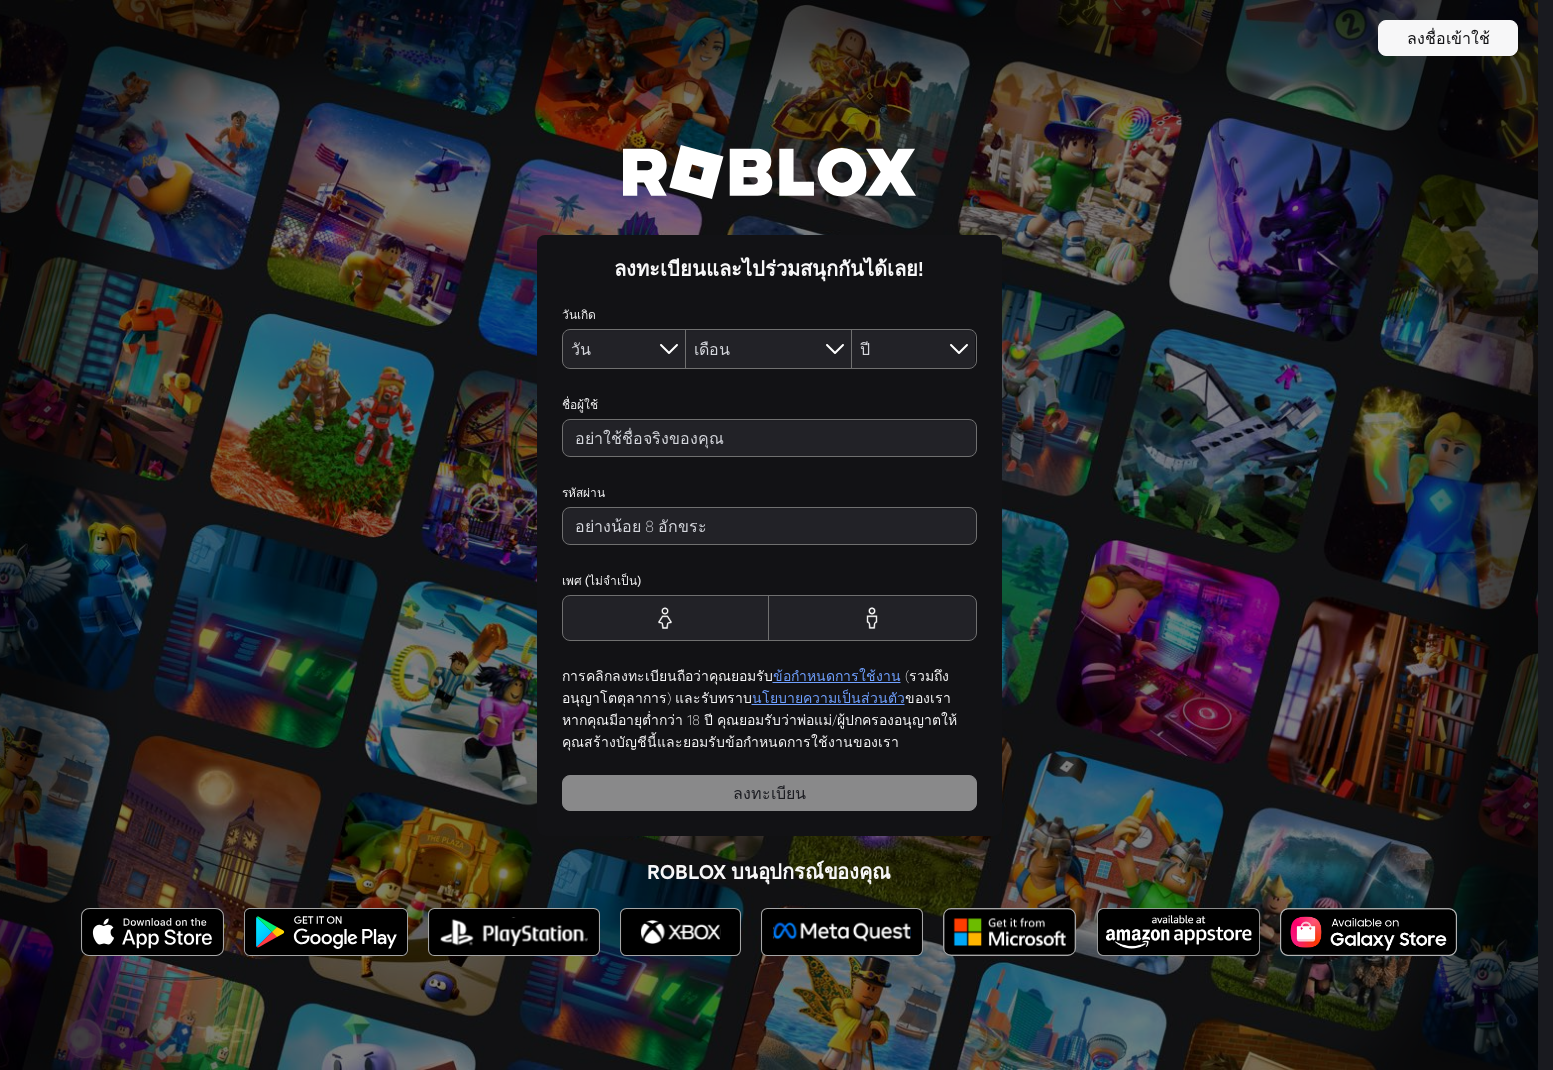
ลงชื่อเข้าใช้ (1448, 38)
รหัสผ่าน (583, 492)
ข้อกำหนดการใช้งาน (837, 676)
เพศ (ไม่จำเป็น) (601, 580)
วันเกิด (579, 314)
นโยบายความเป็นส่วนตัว (828, 698)
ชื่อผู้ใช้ (580, 404)
